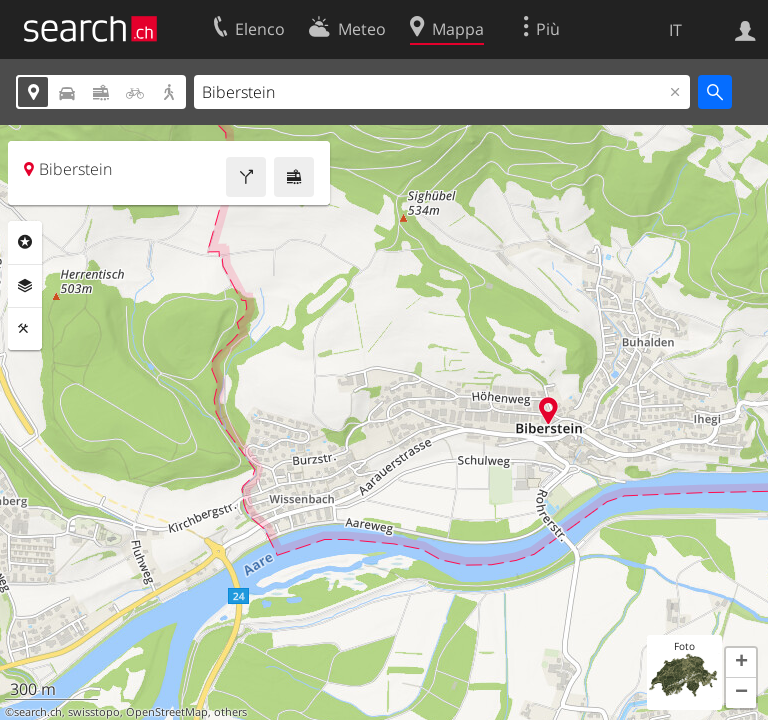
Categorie (25, 242)
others (230, 712)
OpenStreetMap (167, 712)
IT (675, 30)
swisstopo (94, 712)
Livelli (25, 286)
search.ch (38, 712)
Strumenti (25, 329)
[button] (741, 663)
